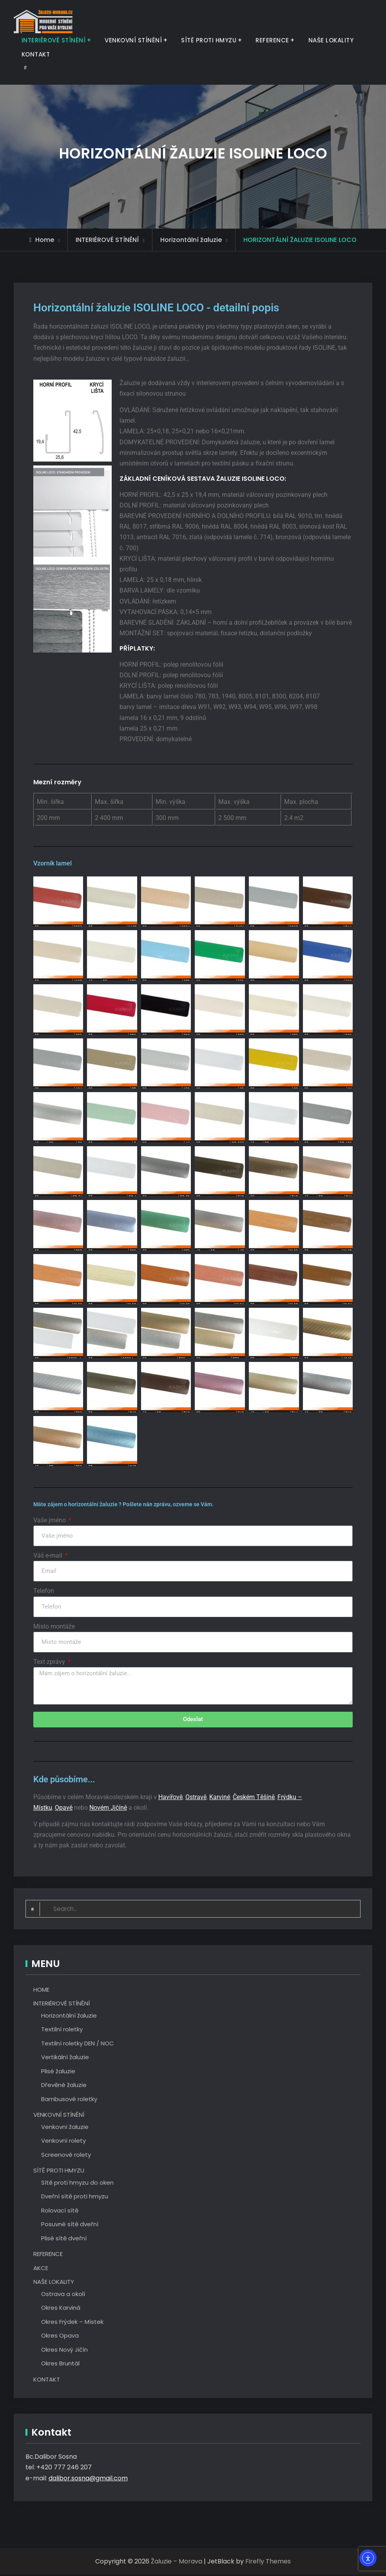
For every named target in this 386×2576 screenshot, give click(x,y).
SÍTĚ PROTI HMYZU (208, 40)
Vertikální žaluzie (65, 2058)
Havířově (170, 1798)
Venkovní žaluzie (65, 2128)
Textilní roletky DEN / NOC (77, 2045)
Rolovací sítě (59, 2212)
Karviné (219, 1798)
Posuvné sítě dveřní (69, 2226)
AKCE (40, 2269)
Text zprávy (50, 1661)
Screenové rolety (66, 2156)
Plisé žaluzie (58, 2073)
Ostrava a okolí (63, 2295)
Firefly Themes (268, 2562)
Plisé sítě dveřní (64, 2240)
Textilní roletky (62, 2031)
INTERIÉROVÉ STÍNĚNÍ (54, 40)
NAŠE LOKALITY (331, 40)
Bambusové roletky (69, 2100)
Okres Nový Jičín (64, 2351)
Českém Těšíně (254, 1798)
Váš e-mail (48, 1555)
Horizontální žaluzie (69, 2017)
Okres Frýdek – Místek (72, 2323)
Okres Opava (60, 2337)
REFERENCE (272, 40)
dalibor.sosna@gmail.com (88, 2479)
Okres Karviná (60, 2309)
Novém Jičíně (108, 1808)
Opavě (63, 1808)
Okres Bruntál (60, 2365)
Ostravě (196, 1798)
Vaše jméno (50, 1520)
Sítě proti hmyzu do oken (77, 2184)
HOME (41, 1991)
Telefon (43, 1590)
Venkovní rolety (63, 2142)
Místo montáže (54, 1626)
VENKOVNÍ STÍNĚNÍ (133, 40)
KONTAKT (36, 54)
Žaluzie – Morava (176, 2562)
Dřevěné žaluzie (64, 2086)
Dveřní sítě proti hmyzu (74, 2198)
